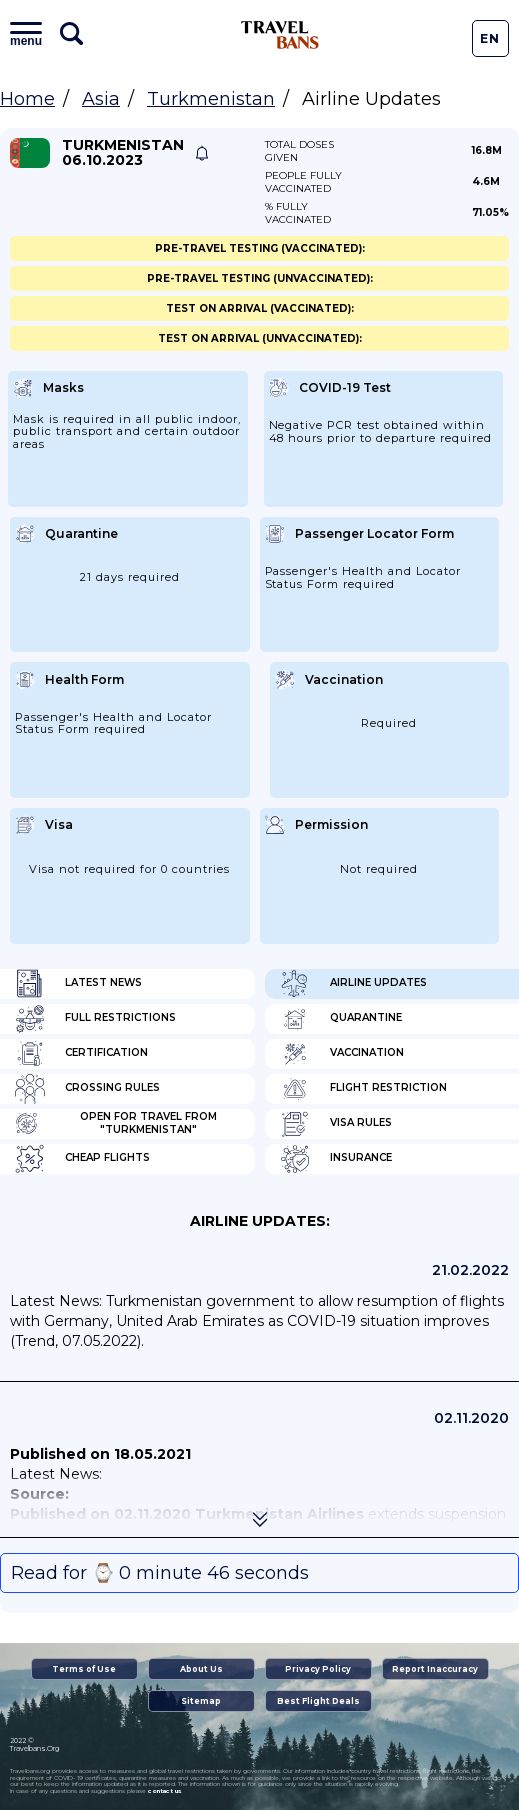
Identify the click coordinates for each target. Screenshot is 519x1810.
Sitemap (201, 1701)
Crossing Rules (87, 1089)
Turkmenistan (211, 99)
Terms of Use (84, 1669)
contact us (164, 1791)
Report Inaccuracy (435, 1669)
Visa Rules (336, 1124)
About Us (201, 1669)
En (490, 38)
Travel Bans (280, 35)
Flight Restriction (363, 1089)
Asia (101, 99)
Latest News (78, 984)
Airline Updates (353, 984)
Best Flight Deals (318, 1701)
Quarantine (341, 1019)
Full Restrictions (95, 1019)
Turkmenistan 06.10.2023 (123, 153)
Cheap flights (82, 1159)
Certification (81, 1054)
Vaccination (342, 1054)
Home (27, 99)
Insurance (336, 1159)
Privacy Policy (318, 1669)
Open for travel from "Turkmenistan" (116, 1124)
